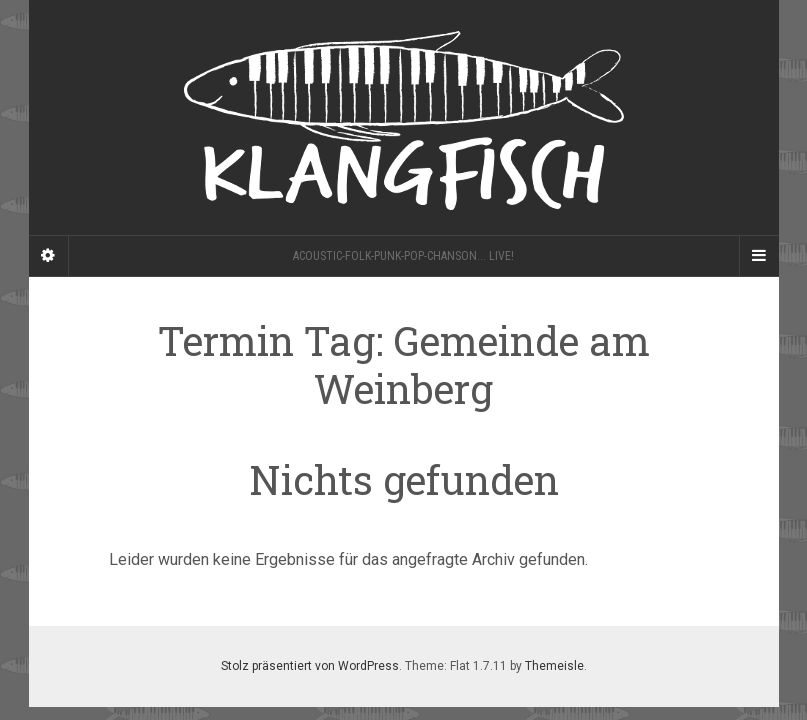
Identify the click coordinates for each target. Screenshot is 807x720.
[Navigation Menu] (759, 256)
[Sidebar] (49, 256)
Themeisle (554, 666)
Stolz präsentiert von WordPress (310, 666)
